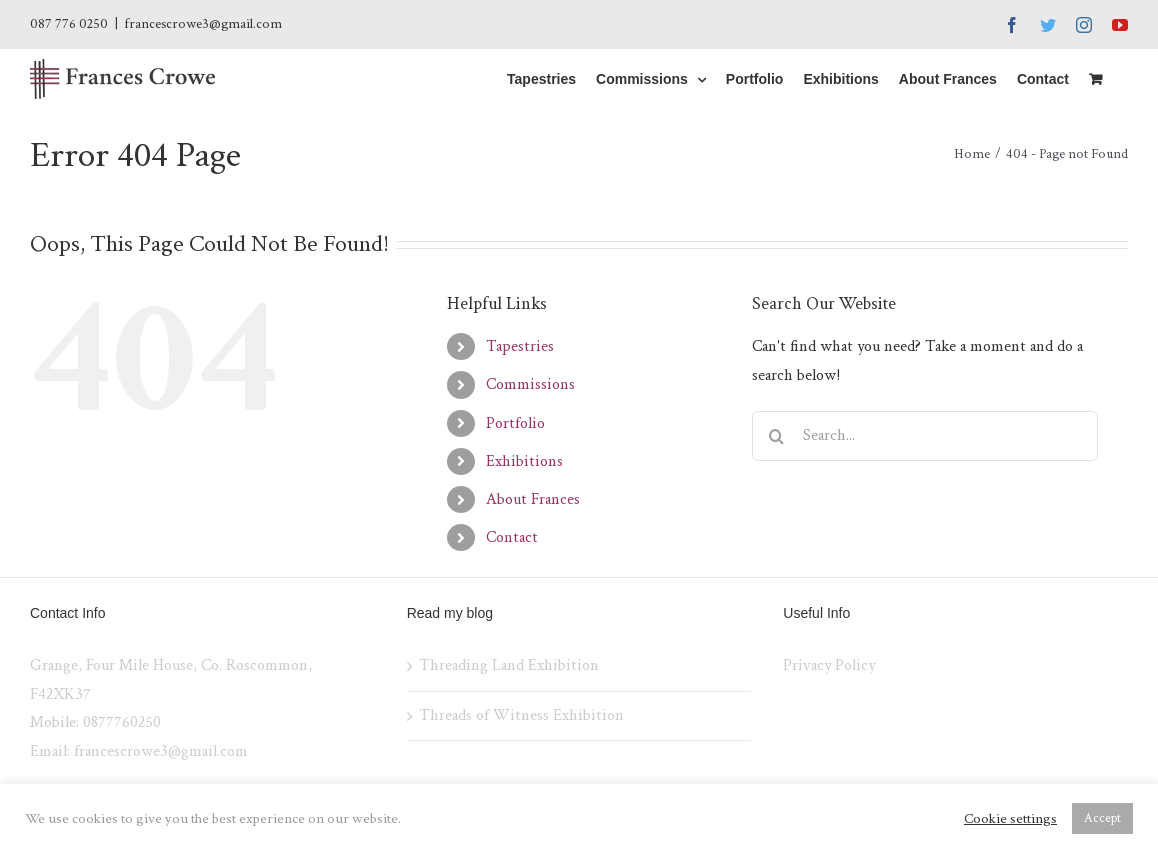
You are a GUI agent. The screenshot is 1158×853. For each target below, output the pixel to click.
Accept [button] (1102, 818)
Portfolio (515, 423)
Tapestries (520, 346)
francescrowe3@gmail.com (203, 24)
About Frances (533, 499)
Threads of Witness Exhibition (521, 715)
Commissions (530, 384)
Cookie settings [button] (1010, 819)
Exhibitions (524, 461)
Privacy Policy (829, 665)
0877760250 (122, 722)
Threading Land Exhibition (509, 665)
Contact (512, 537)
